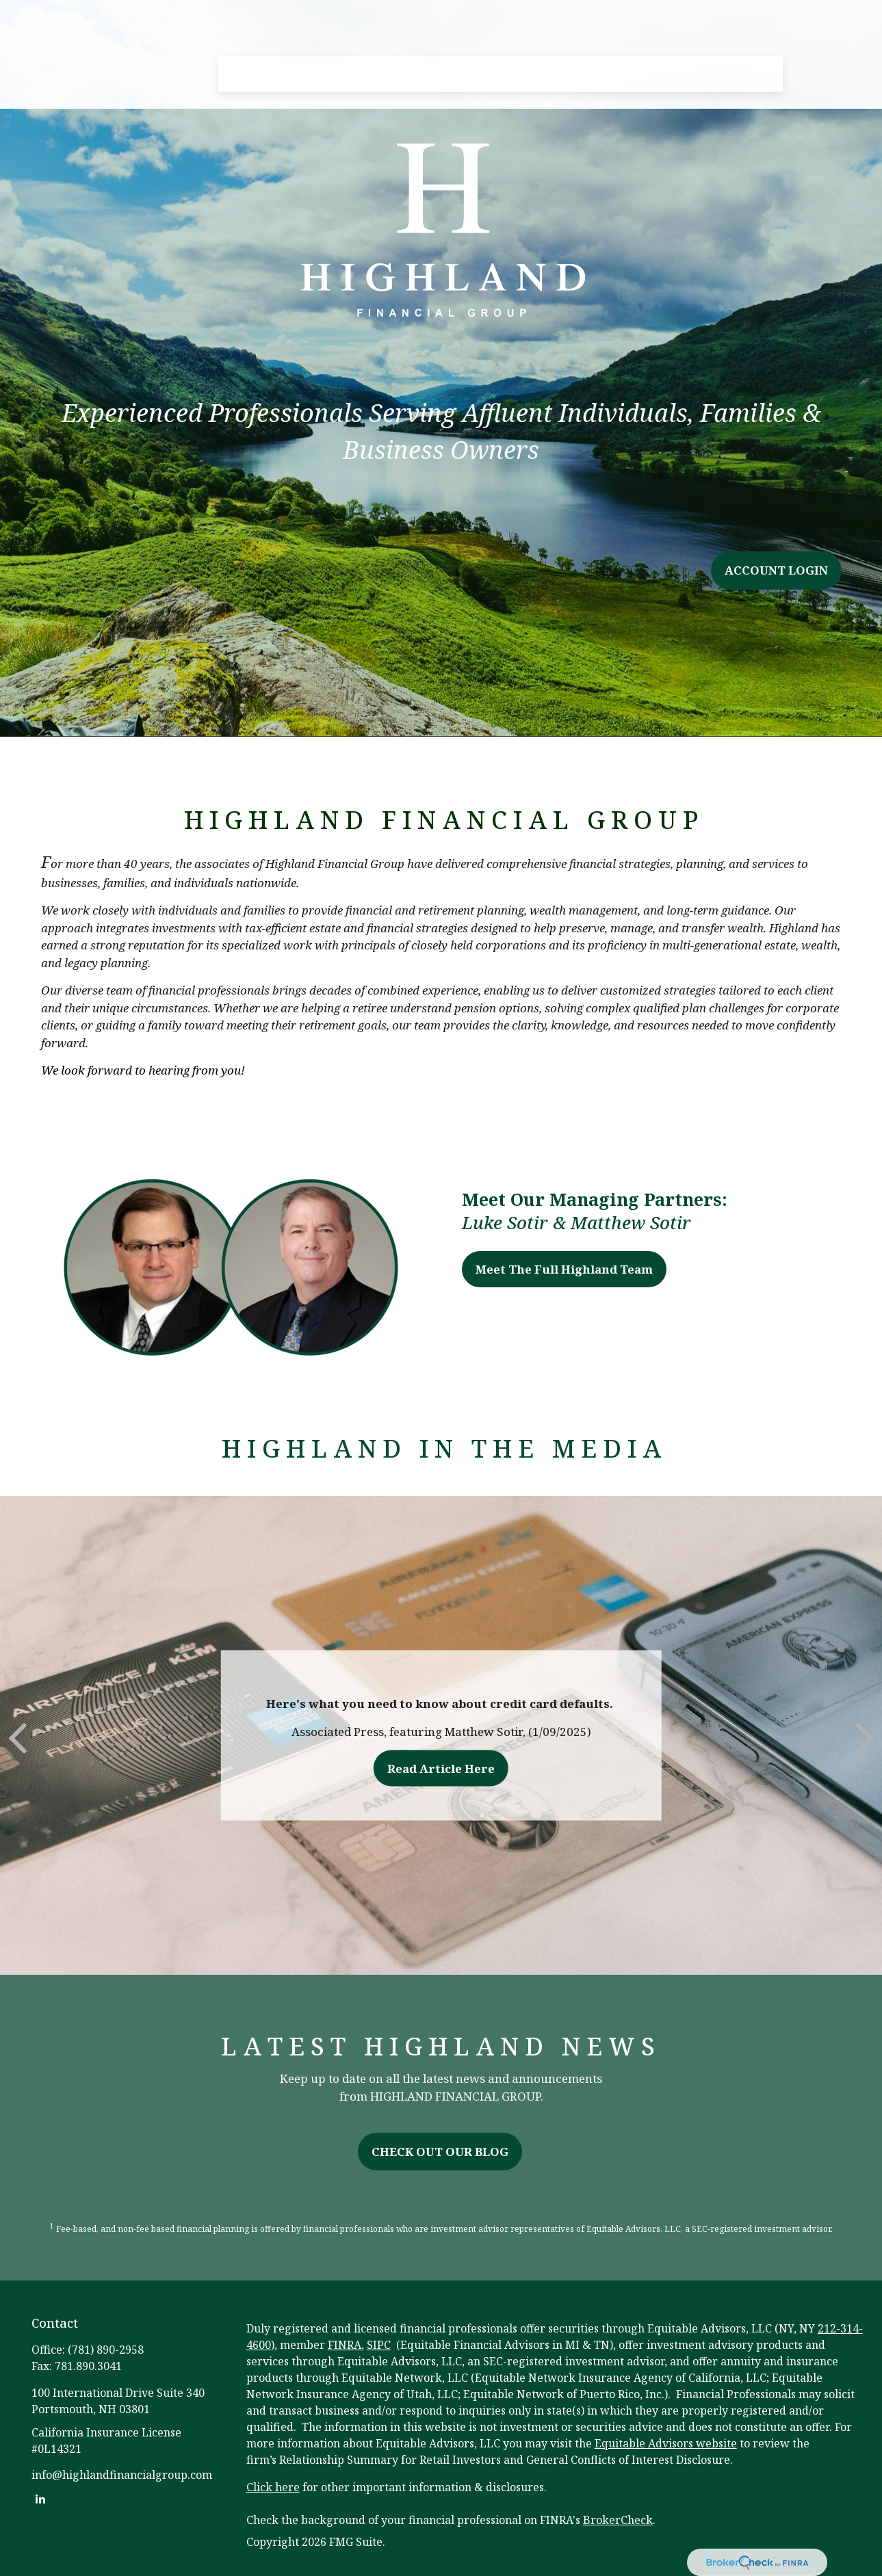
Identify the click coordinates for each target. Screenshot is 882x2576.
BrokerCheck (618, 2519)
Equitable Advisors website (666, 2443)
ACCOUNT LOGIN (776, 570)
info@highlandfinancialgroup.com (121, 2474)
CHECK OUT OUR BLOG (440, 2151)
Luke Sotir (505, 1222)
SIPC (379, 2344)
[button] (241, 35)
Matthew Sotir (631, 1222)
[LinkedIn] (40, 2498)
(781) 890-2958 (106, 2349)
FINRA (344, 2344)
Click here (273, 2487)
